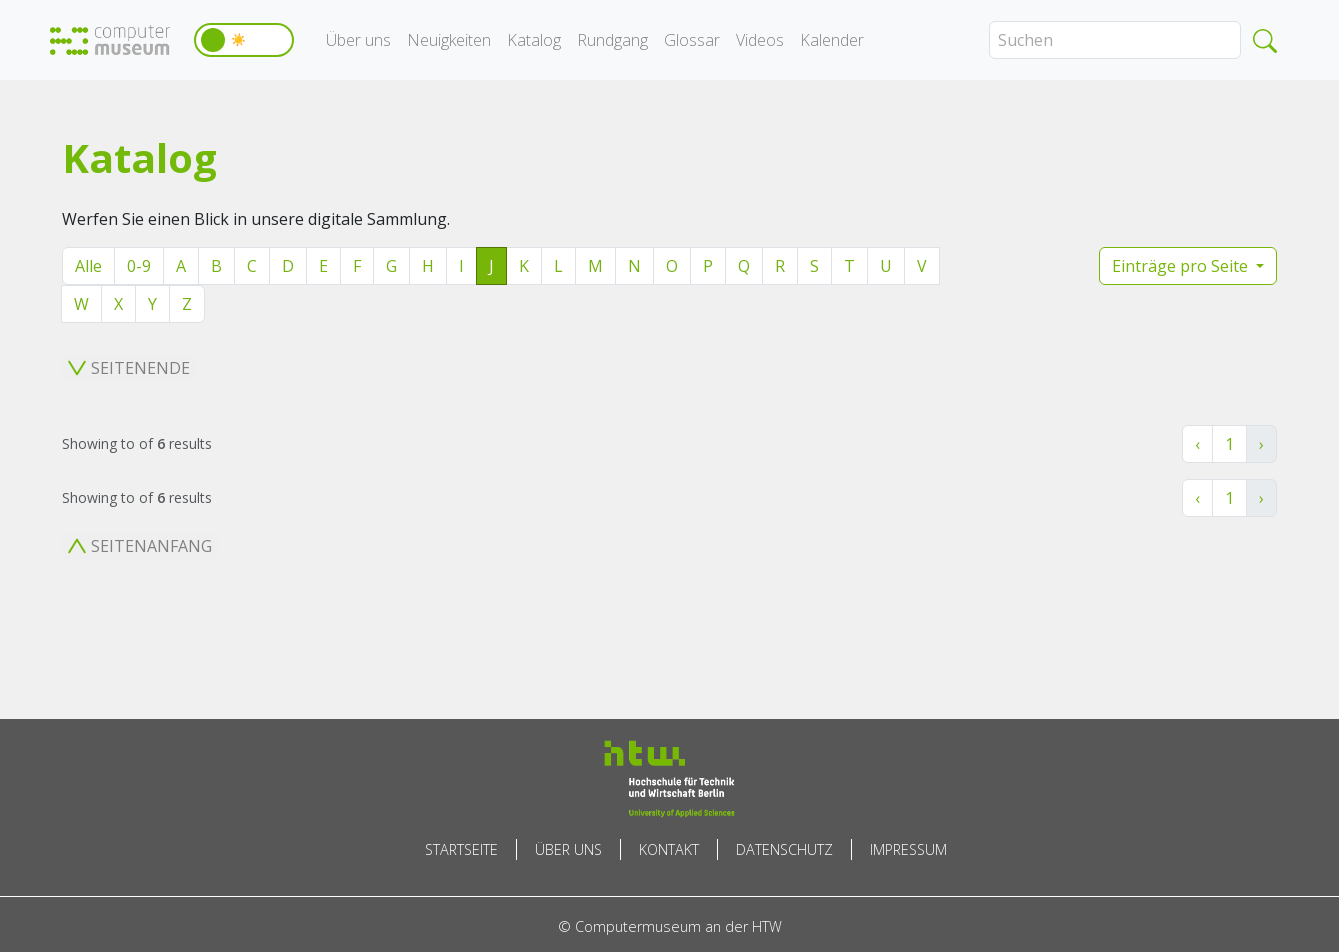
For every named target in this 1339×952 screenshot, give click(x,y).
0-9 (139, 266)
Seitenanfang (140, 546)
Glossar (692, 40)
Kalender (832, 40)
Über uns (358, 40)
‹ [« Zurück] (1197, 444)
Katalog (534, 40)
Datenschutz (784, 849)
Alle (88, 266)
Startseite (461, 849)
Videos (760, 40)
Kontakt (669, 849)
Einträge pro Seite (1182, 266)
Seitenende (129, 368)
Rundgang (612, 40)
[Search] (1115, 40)
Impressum (908, 849)
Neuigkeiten (449, 40)
